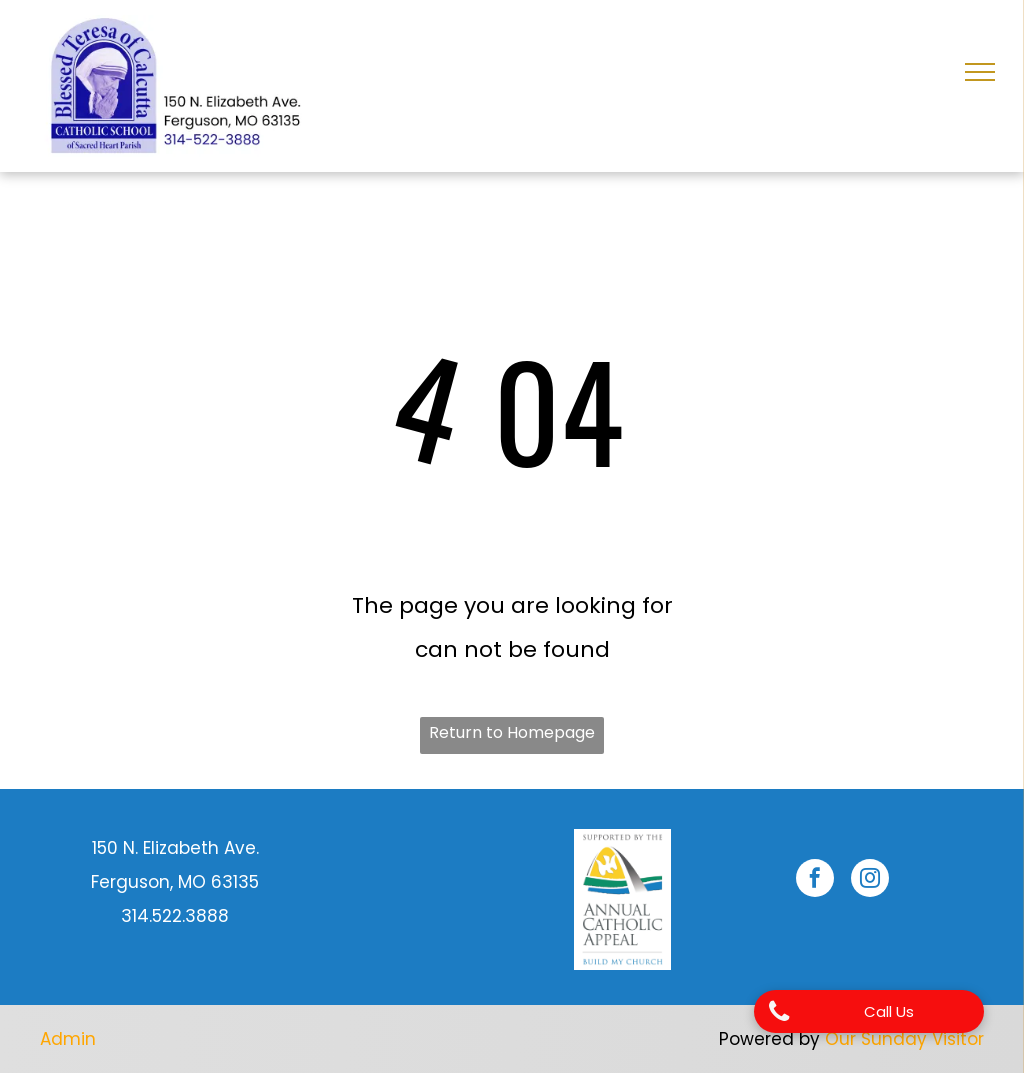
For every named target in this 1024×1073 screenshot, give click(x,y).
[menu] (980, 72)
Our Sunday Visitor (904, 1039)
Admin (68, 1039)
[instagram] (870, 880)
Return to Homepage (512, 732)
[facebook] (815, 880)
